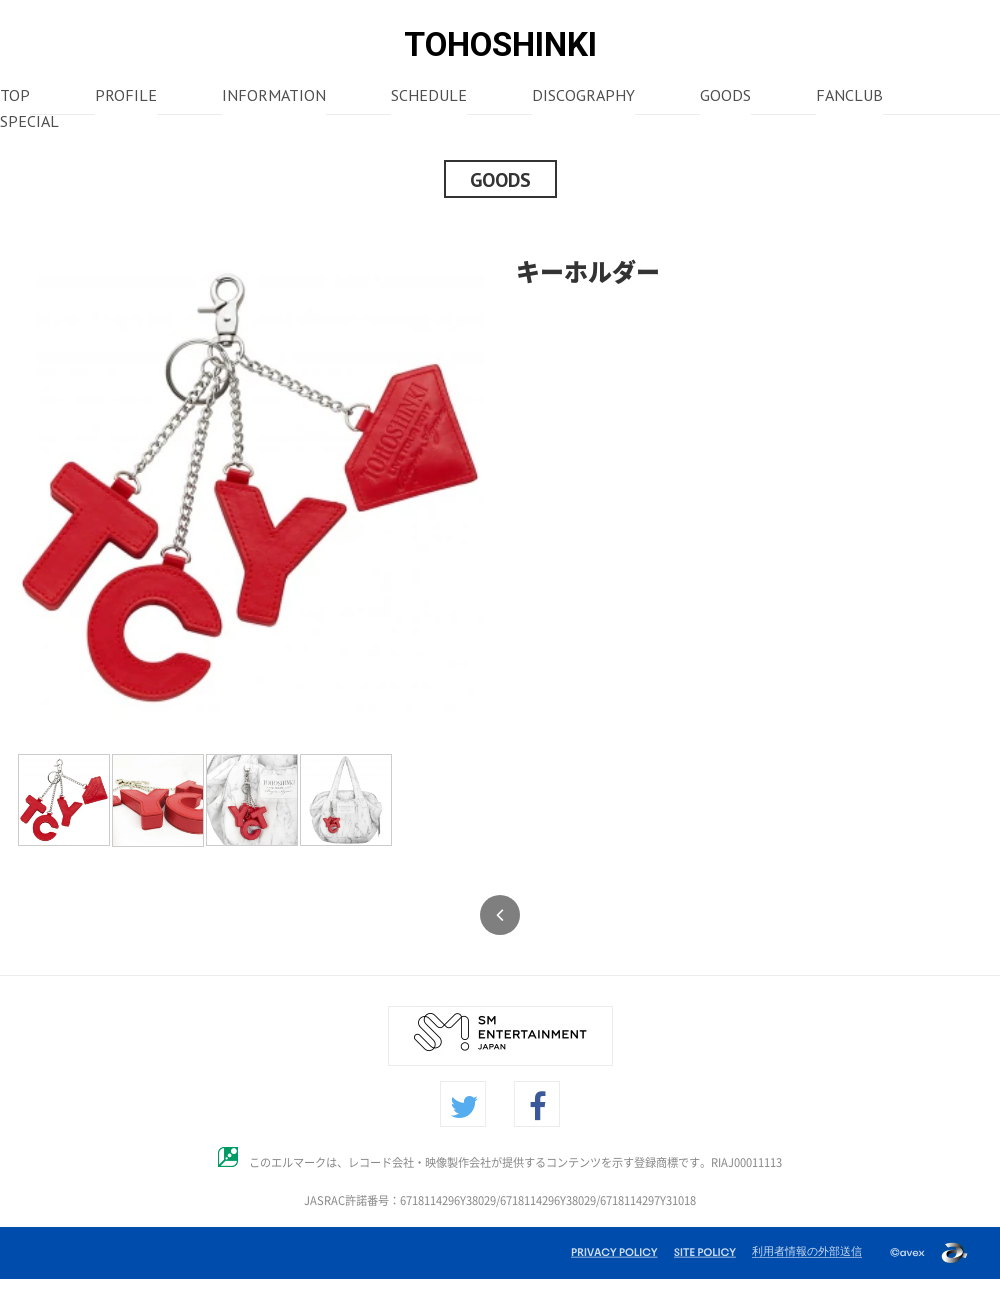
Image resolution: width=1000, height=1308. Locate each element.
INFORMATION (274, 97)
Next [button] (499, 488)
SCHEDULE (429, 97)
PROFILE (126, 97)
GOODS (725, 97)
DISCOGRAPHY (583, 97)
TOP (15, 97)
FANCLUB (849, 97)
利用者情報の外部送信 (807, 1251)
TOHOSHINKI (500, 44)
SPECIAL (29, 123)
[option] (250, 488)
